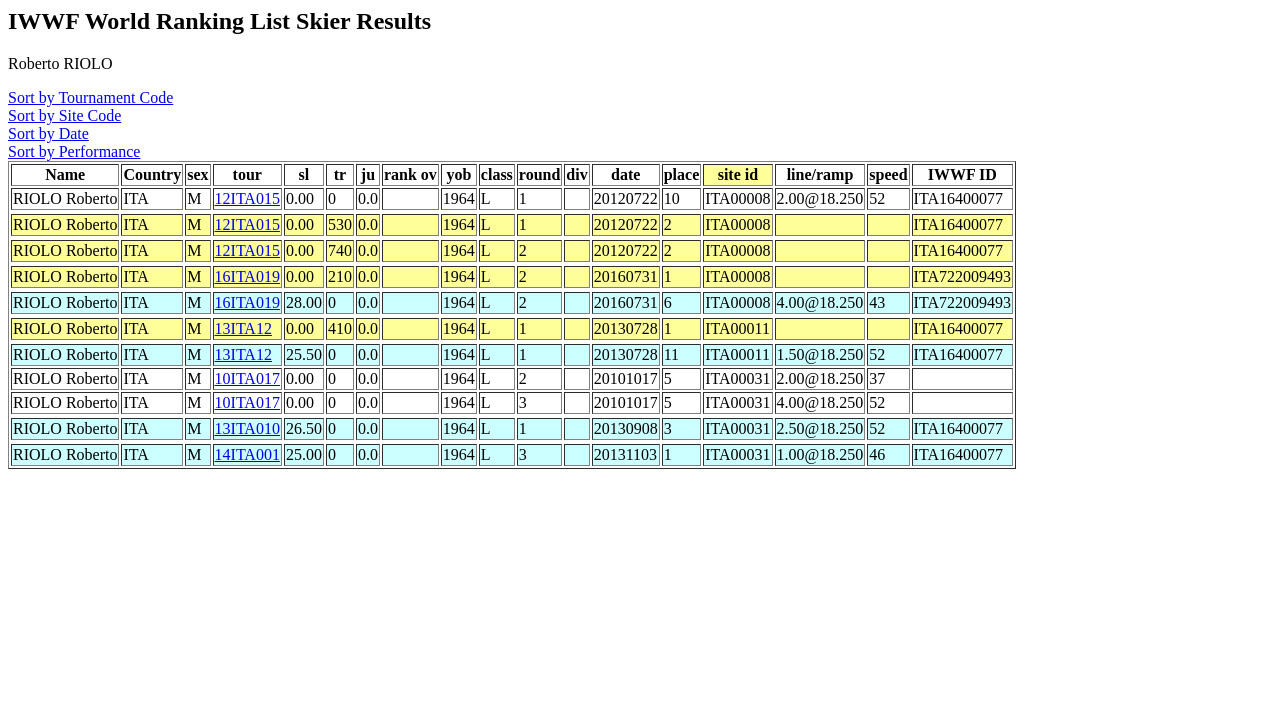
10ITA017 (247, 378)
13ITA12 (243, 328)
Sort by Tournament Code (90, 97)
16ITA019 (247, 276)
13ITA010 (247, 428)
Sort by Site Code (64, 115)
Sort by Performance (74, 151)
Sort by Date (48, 133)
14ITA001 (247, 454)
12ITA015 (247, 198)
